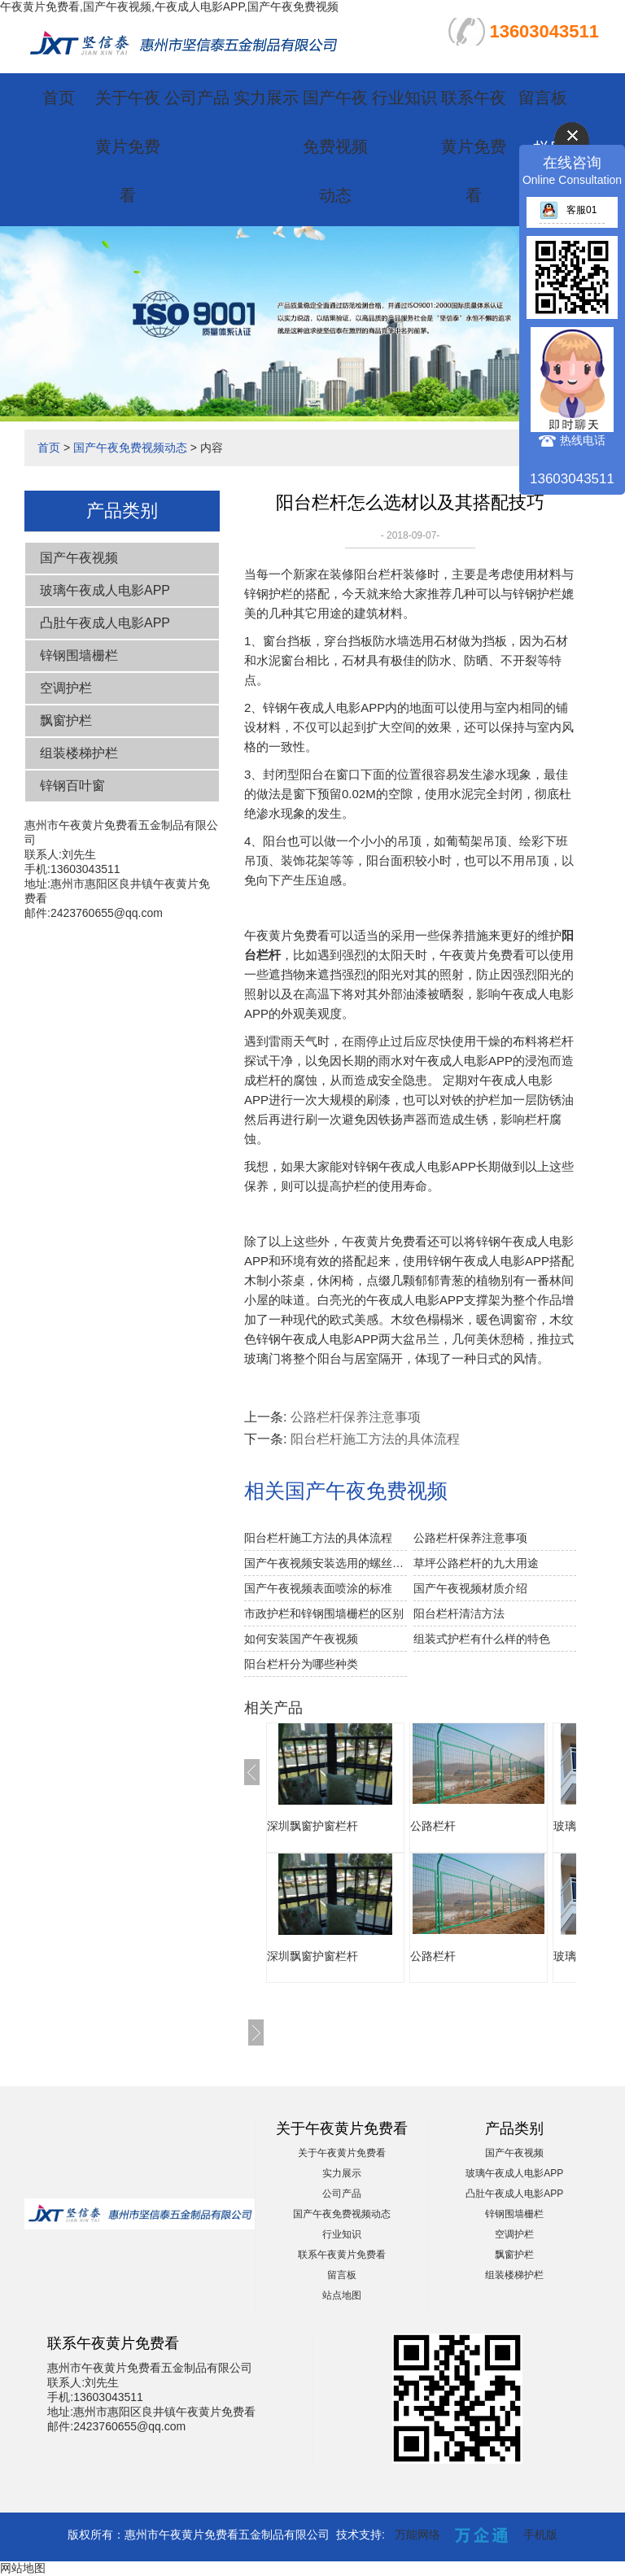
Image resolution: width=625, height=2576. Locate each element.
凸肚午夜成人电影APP (105, 623)
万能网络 (417, 2534)
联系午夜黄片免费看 (473, 146)
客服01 (568, 210)
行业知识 (404, 98)
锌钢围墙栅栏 (79, 655)
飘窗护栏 (66, 720)
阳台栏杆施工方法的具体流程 (375, 1439)
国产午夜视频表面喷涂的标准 (318, 1588)
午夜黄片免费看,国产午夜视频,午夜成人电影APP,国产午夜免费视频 (169, 6)
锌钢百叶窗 (72, 785)
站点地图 (341, 2295)
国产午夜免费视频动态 (335, 146)
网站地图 (23, 2567)
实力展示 (266, 98)
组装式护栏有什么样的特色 (481, 1638)
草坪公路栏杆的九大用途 (476, 1563)
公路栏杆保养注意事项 (356, 1417)
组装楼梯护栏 (79, 753)
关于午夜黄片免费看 (127, 146)
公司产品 (196, 98)
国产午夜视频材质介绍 (470, 1588)
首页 (58, 98)
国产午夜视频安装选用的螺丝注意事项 (325, 1563)
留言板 (542, 98)
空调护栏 (66, 688)
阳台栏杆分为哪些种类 (301, 1663)
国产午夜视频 (79, 558)
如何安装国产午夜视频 (301, 1638)
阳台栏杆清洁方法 (459, 1613)
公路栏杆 (433, 1825)
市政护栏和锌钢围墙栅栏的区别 (324, 1613)
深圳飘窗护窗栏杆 (312, 1825)
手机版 (540, 2534)
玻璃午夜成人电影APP (105, 590)
